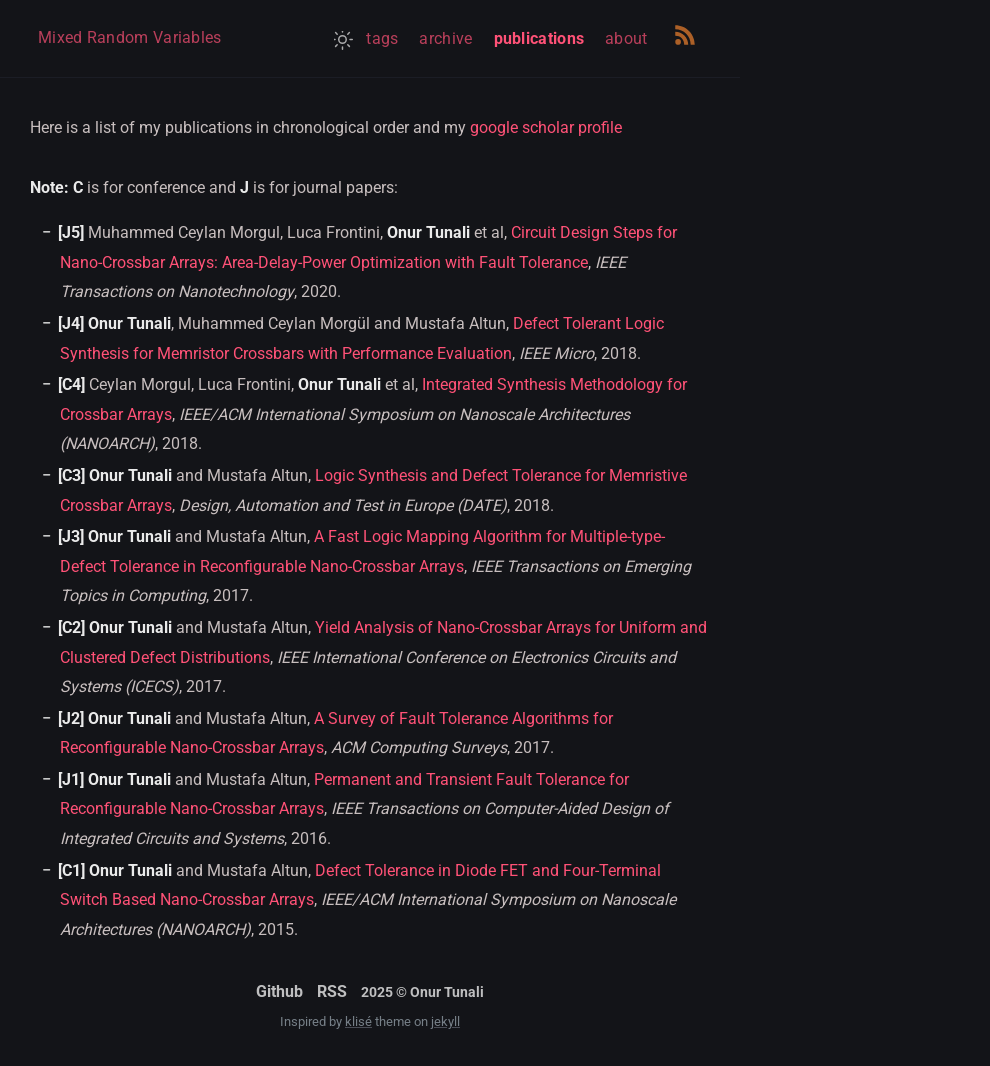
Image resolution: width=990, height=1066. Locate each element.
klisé (358, 1021)
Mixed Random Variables (130, 37)
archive (445, 38)
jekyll (445, 1021)
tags (382, 38)
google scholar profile (546, 127)
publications (539, 38)
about (626, 38)
